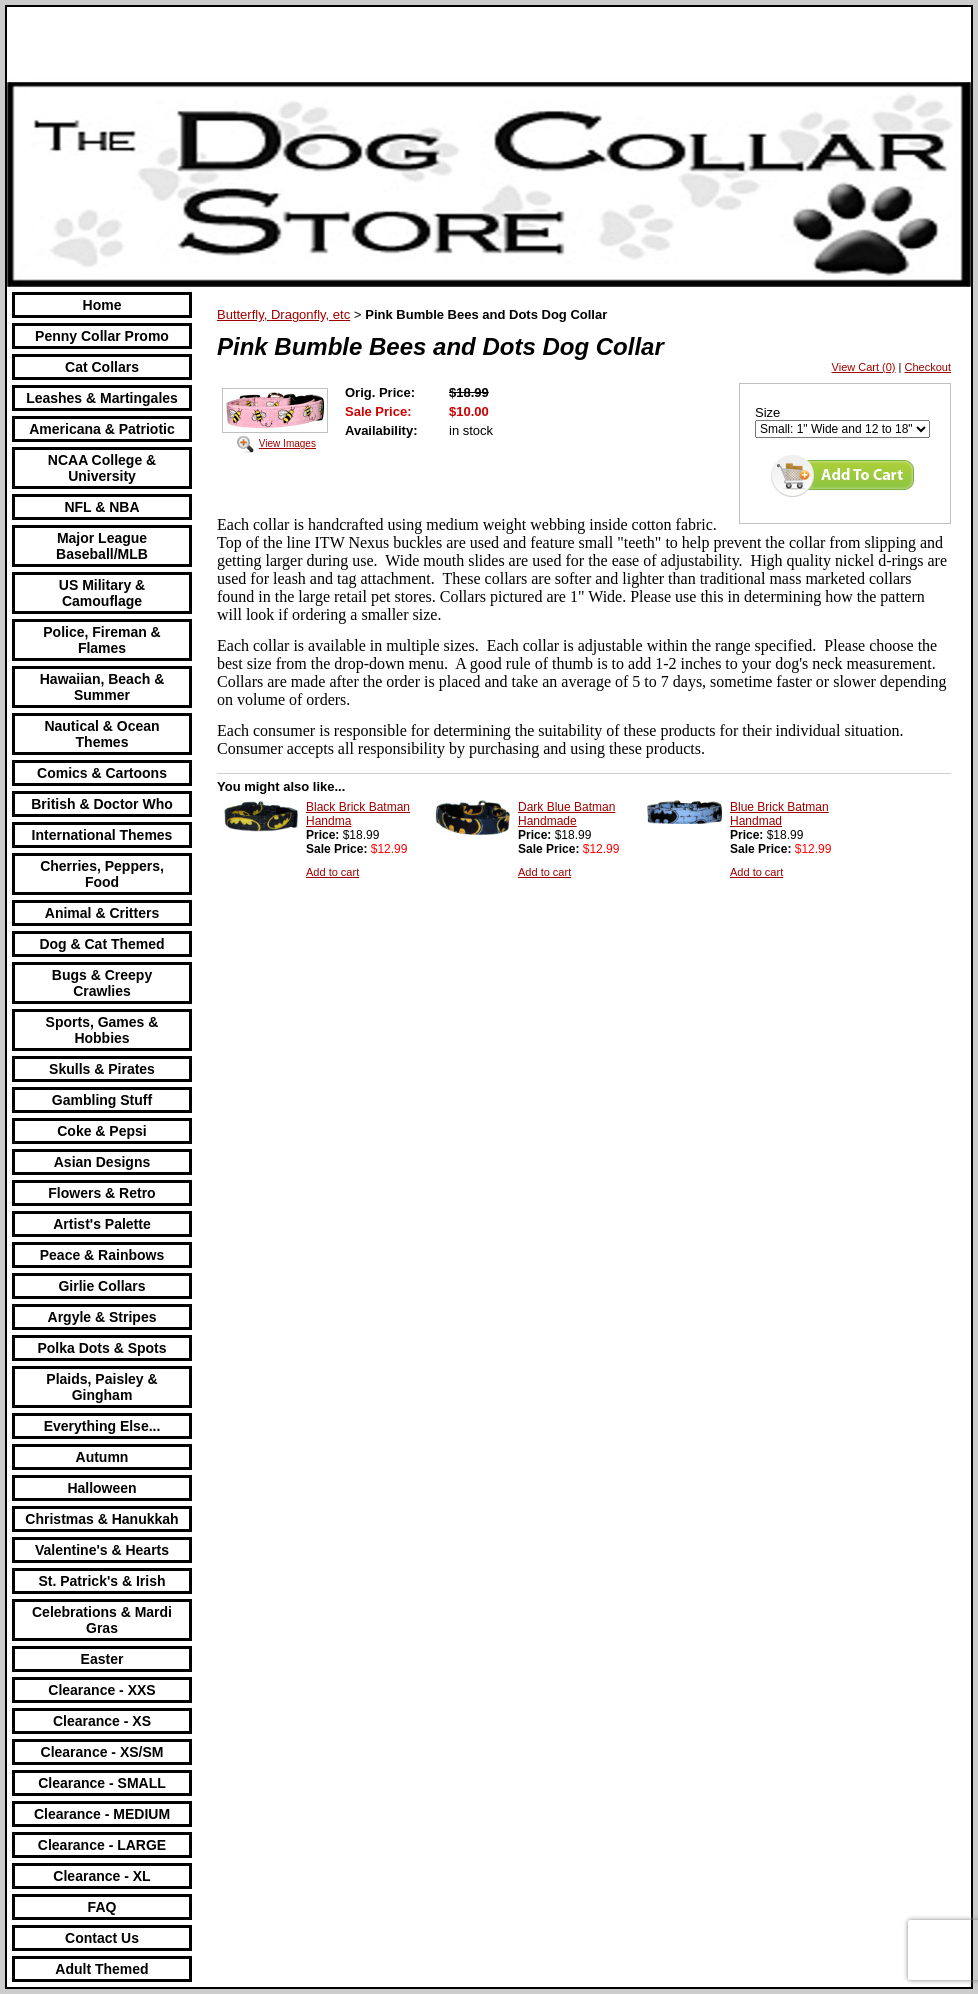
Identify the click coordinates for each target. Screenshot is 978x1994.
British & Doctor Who (102, 804)
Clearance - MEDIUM (102, 1814)
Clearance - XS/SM (102, 1752)
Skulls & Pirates (102, 1069)
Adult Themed (101, 1969)
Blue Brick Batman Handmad (779, 814)
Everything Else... (102, 1426)
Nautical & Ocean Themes (101, 734)
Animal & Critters (102, 913)
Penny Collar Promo (102, 336)
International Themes (102, 835)
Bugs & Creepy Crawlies (102, 983)
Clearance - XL (101, 1876)
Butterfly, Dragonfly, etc (283, 314)
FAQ (102, 1907)
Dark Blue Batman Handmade (566, 814)
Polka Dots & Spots (101, 1348)
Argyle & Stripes (102, 1317)
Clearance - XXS (101, 1690)
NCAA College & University (102, 468)
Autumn (102, 1457)
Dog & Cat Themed (101, 944)
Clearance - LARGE (102, 1845)
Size (767, 412)
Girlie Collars (101, 1286)
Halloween (101, 1488)
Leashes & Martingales (102, 398)
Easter (102, 1659)
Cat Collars (102, 367)
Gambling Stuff (102, 1100)
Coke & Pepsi (101, 1131)
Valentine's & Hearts (102, 1550)
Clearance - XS (102, 1721)
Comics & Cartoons (102, 773)
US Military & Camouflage (102, 593)
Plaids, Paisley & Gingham (101, 1387)
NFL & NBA (101, 507)
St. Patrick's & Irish (101, 1581)
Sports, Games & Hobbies (102, 1030)
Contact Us (102, 1938)
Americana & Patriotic (102, 429)
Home (102, 305)
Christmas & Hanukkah (101, 1519)
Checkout (928, 367)
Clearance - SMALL (102, 1783)
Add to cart (332, 872)
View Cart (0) (864, 367)
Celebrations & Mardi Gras (102, 1620)
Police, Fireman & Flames (101, 640)
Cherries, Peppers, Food (102, 874)
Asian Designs (102, 1162)
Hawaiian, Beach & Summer (102, 687)
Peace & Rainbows (102, 1255)
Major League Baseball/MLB (102, 546)
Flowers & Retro (101, 1193)
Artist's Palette (101, 1224)
